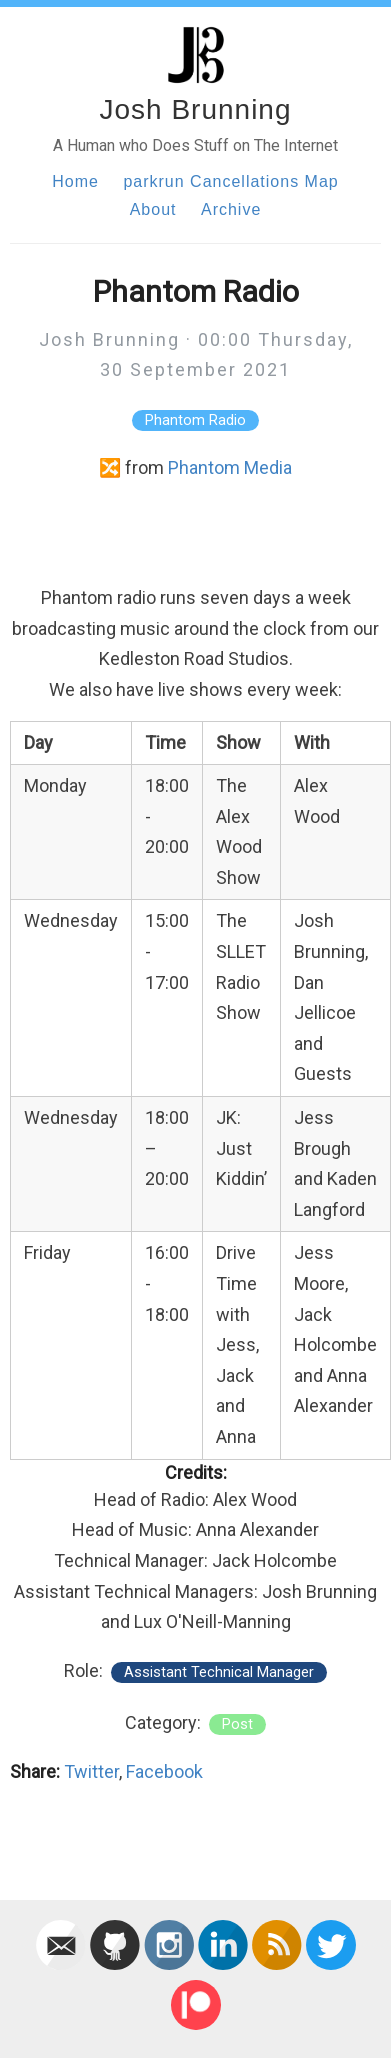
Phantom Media (230, 467)
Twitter (91, 1771)
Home (75, 181)
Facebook (164, 1771)
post (237, 1724)
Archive (231, 209)
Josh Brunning (195, 109)
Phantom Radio (195, 420)
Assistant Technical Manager (219, 1672)
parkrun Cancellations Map (230, 181)
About (153, 209)
